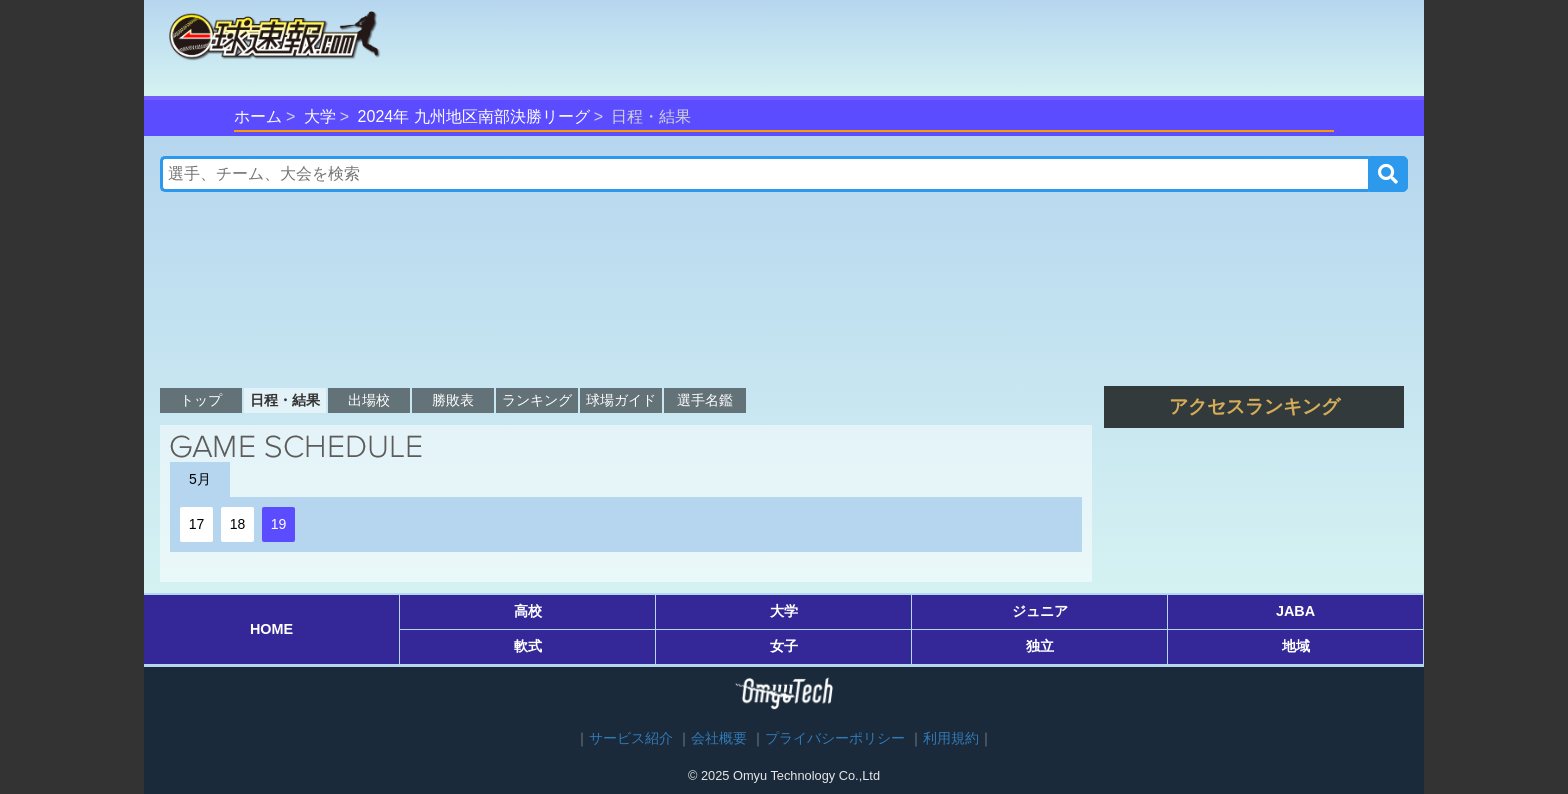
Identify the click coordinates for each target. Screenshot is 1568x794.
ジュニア (1040, 611)
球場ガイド (621, 400)
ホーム (258, 116)
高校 (528, 611)
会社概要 (719, 738)
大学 (320, 116)
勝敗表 (453, 400)
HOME (271, 629)
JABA (1295, 611)
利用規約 (951, 738)
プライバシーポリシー (835, 738)
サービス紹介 (631, 738)
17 (197, 524)
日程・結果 (285, 400)
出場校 (369, 400)
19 (279, 524)
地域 (1296, 646)
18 (238, 524)
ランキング (537, 400)
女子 (784, 646)
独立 (1040, 646)
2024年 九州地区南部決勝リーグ (474, 116)
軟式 (528, 646)
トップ (201, 400)
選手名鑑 (705, 400)
